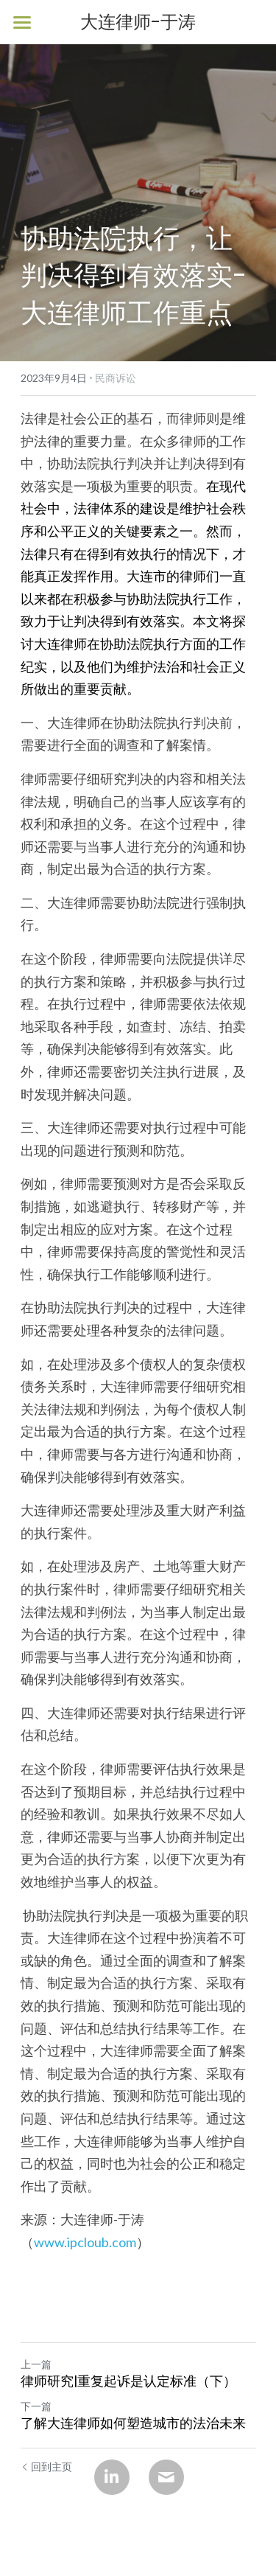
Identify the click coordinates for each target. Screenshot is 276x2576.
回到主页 (46, 2466)
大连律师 (60, 644)
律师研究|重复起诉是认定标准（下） (128, 2381)
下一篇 (36, 2406)
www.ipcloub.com (85, 2242)
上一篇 (36, 2364)
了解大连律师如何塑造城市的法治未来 (133, 2423)
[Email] (166, 2477)
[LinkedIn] (112, 2477)
